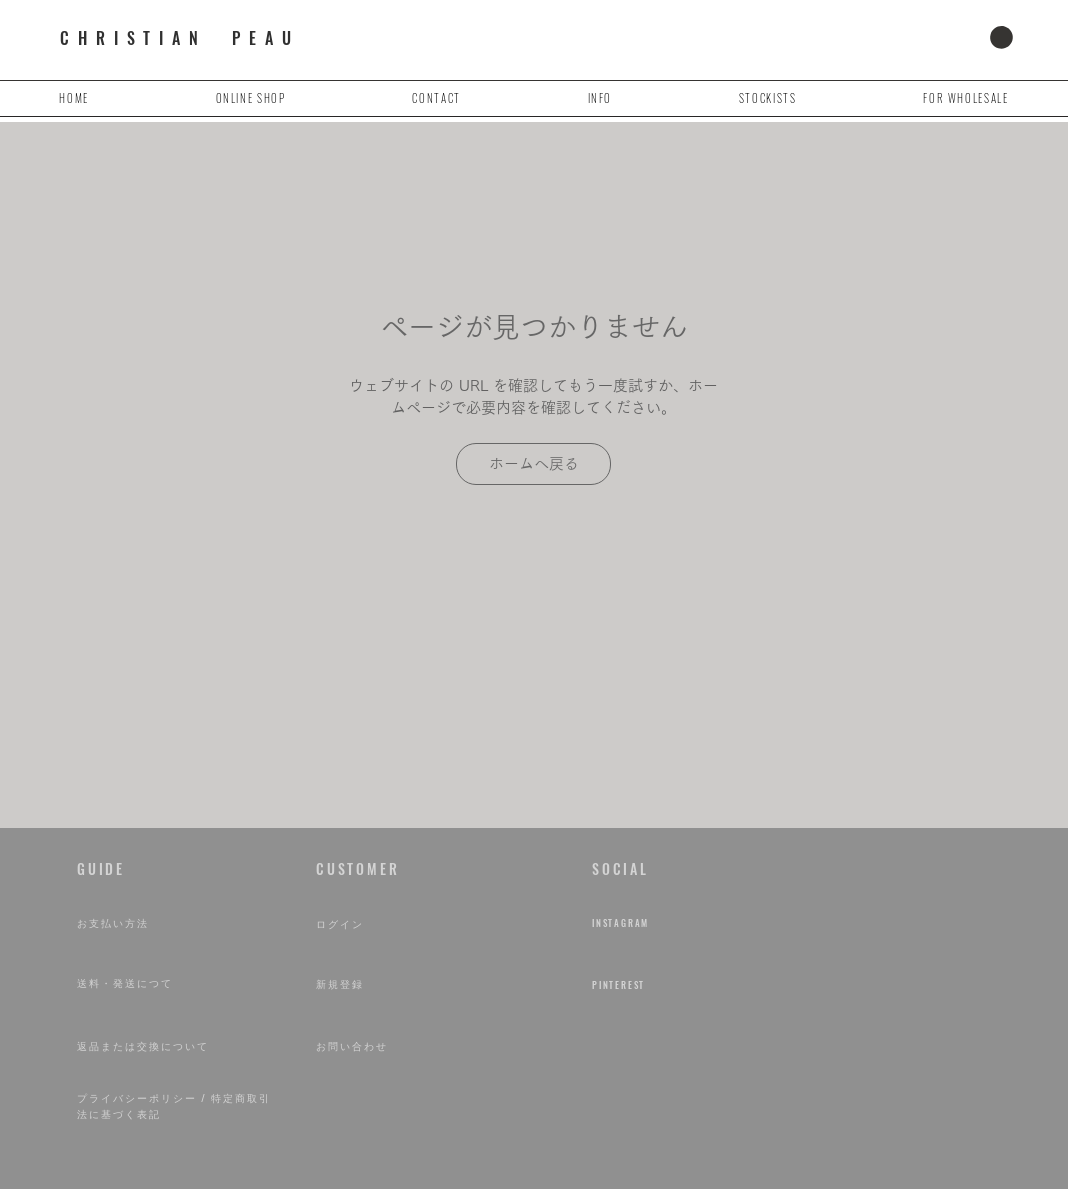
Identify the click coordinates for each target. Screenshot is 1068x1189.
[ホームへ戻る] (533, 464)
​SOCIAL (620, 868)
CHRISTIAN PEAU (179, 38)
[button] (1001, 37)
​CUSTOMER (357, 868)
